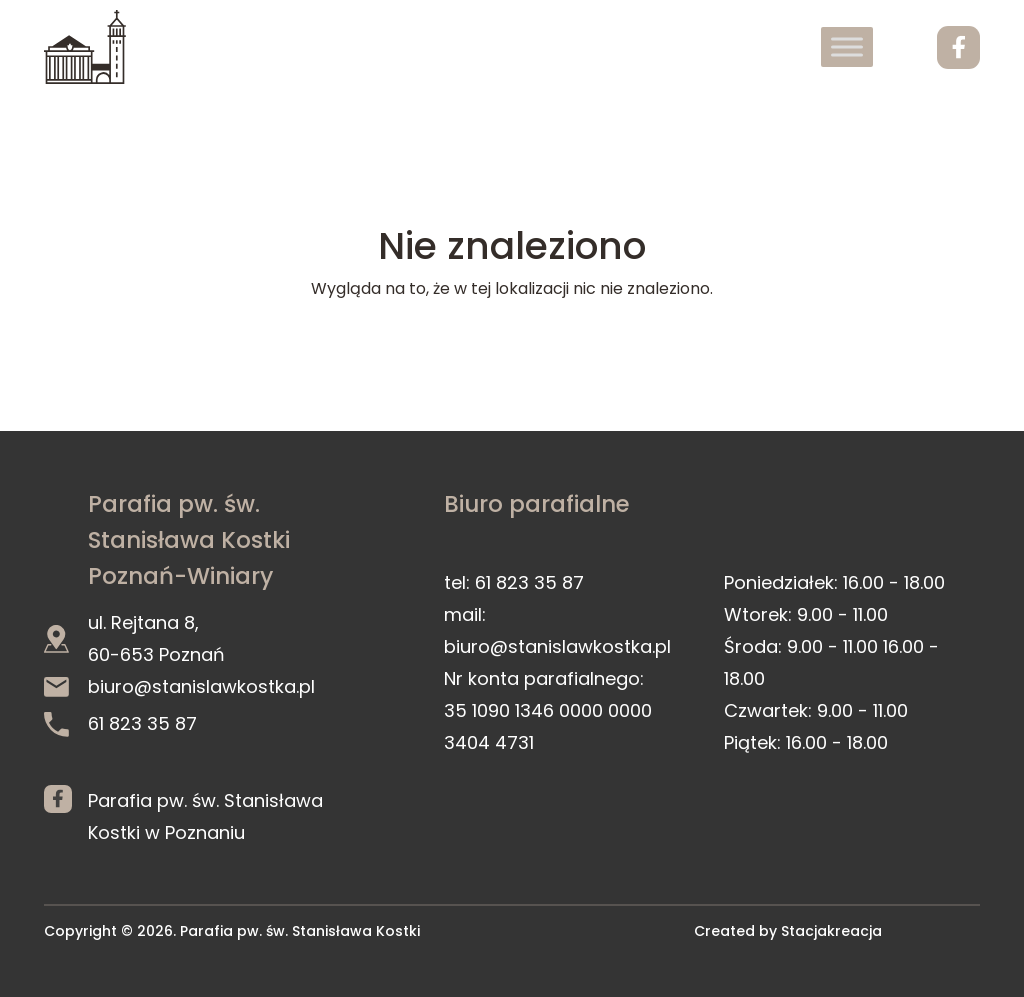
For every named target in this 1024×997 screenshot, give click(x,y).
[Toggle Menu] (847, 46)
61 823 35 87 (120, 723)
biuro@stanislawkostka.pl (179, 686)
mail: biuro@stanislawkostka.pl (557, 630)
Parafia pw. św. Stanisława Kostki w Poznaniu (205, 815)
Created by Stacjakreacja (788, 931)
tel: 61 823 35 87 (514, 582)
